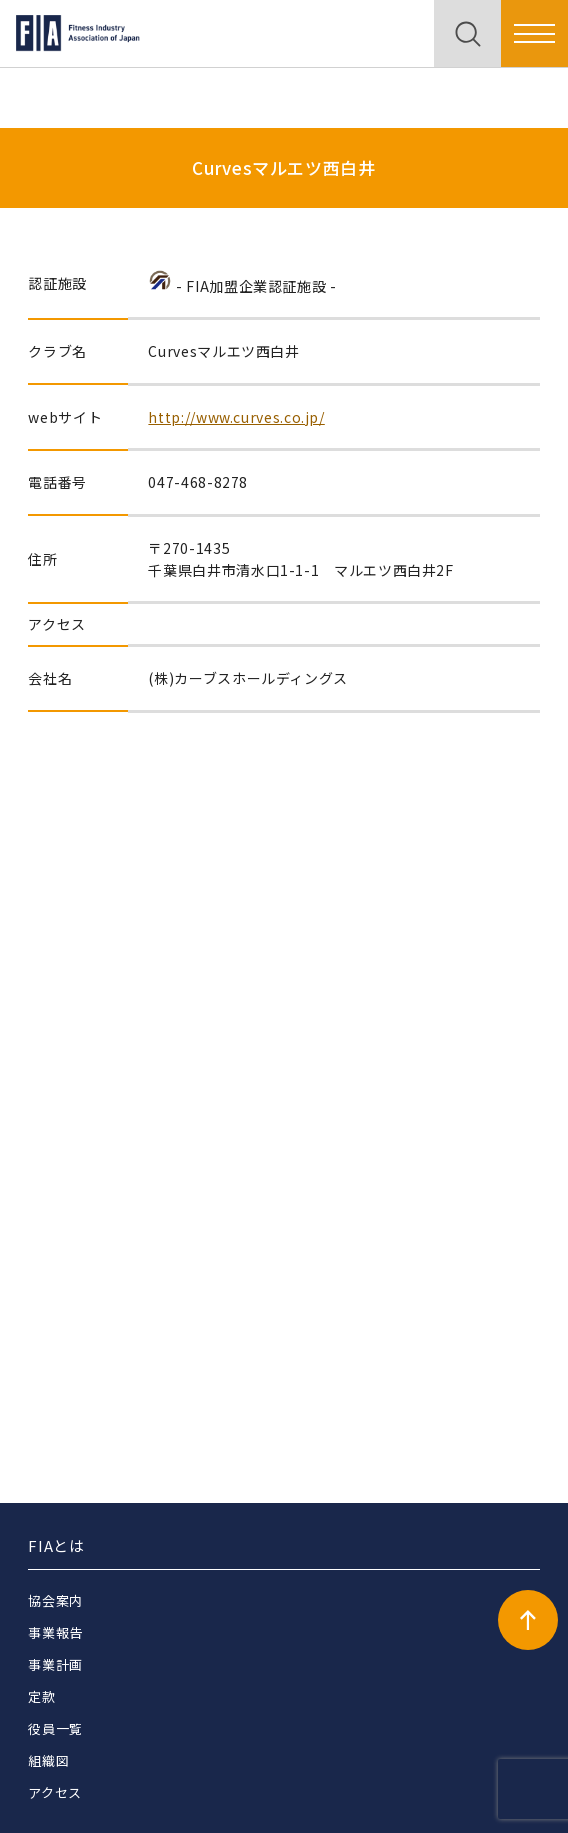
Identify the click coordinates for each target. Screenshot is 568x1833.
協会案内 (55, 1600)
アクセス (55, 1792)
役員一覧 (55, 1728)
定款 (41, 1696)
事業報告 (55, 1632)
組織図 (48, 1760)
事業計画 (55, 1664)
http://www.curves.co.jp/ (236, 417)
